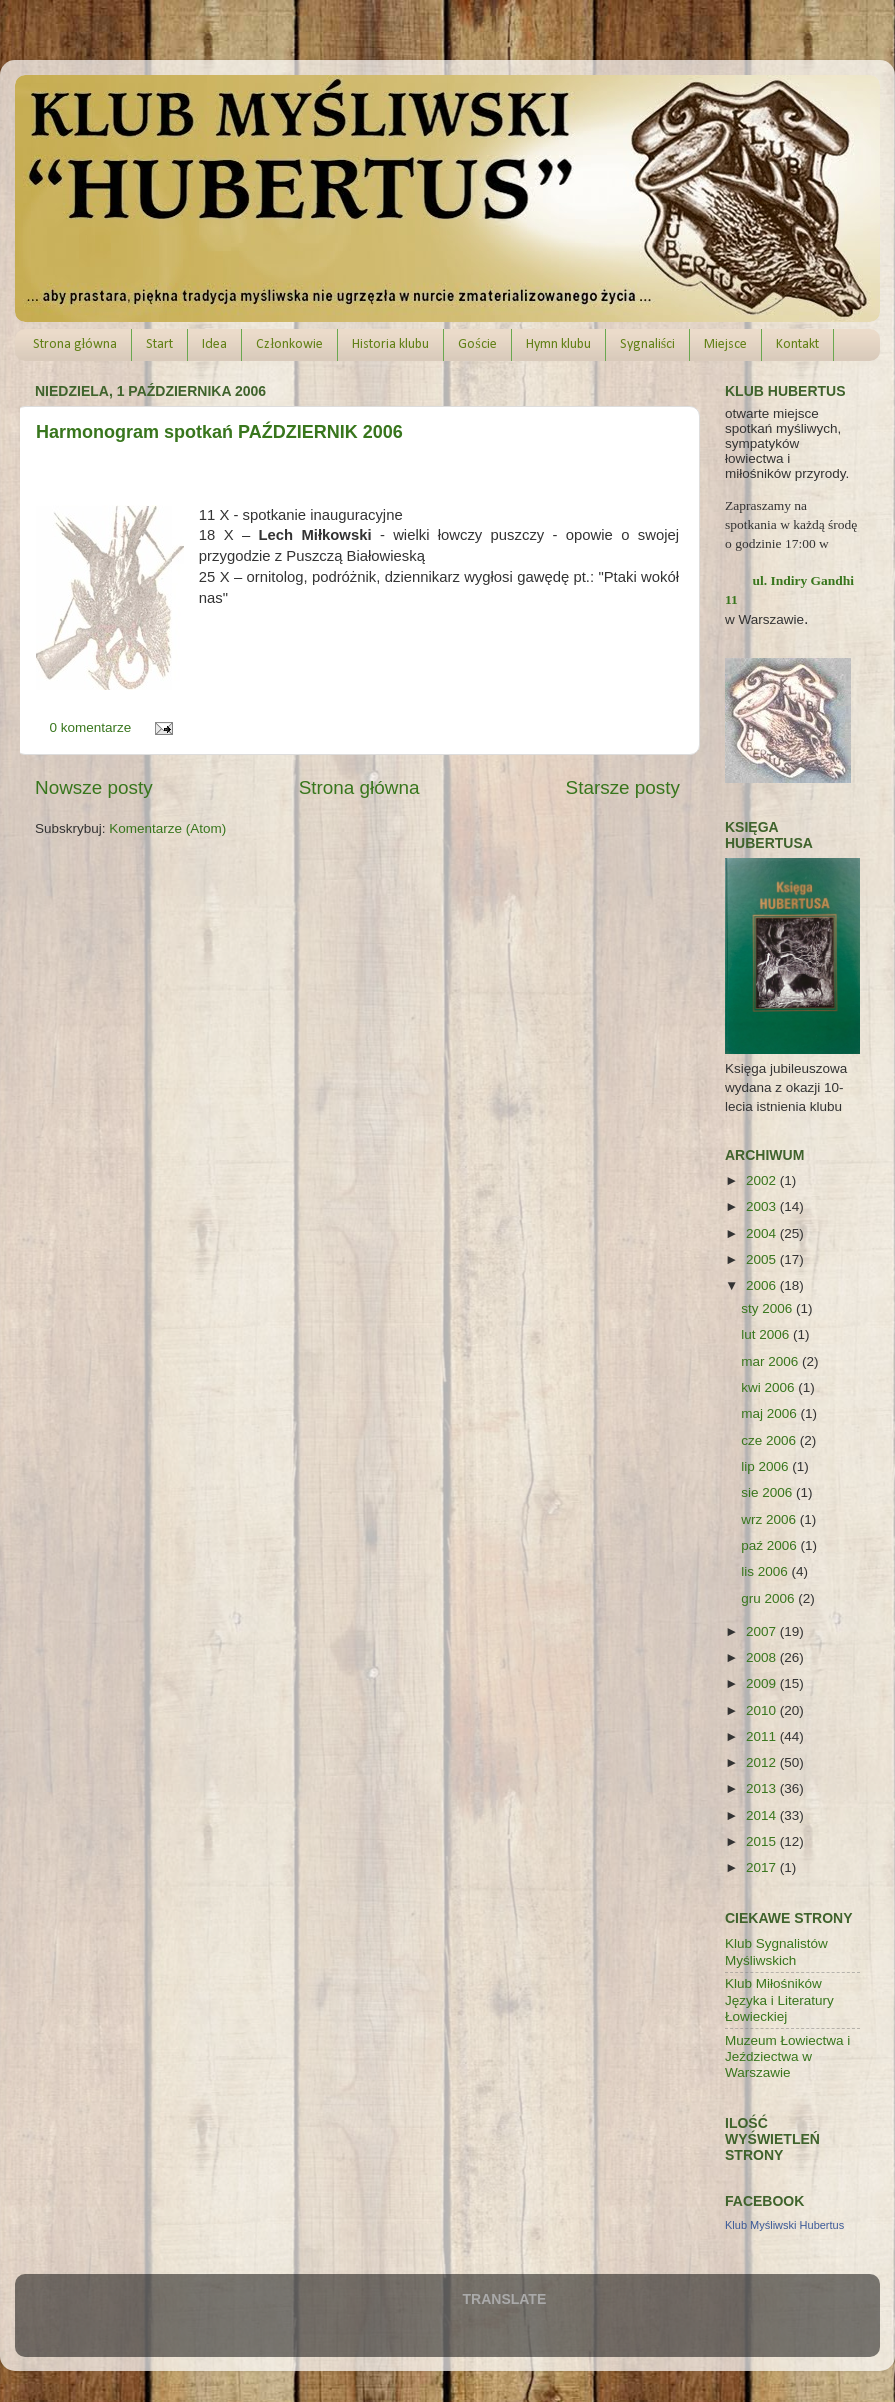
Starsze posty (623, 787)
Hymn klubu (558, 344)
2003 (763, 1206)
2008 (763, 1657)
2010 (763, 1710)
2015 (763, 1841)
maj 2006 (770, 1413)
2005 (763, 1259)
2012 (763, 1762)
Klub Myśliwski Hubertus (784, 2225)
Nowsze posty (94, 787)
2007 (763, 1631)
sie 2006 (768, 1492)
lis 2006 (766, 1571)
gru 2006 (769, 1598)
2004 (763, 1233)
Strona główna (75, 344)
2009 (763, 1683)
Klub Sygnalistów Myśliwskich (776, 1951)
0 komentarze (91, 727)
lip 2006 (766, 1466)
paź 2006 (770, 1545)
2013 (763, 1788)
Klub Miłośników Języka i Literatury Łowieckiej (779, 1999)
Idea (214, 344)
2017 (763, 1867)
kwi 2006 (769, 1387)
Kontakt (797, 344)
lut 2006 (767, 1334)
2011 (763, 1736)
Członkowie (289, 344)
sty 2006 (768, 1308)
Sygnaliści (647, 344)
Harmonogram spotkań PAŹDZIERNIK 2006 (219, 432)
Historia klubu (390, 344)
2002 (763, 1180)
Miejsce (725, 344)
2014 (763, 1815)
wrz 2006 (770, 1519)
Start (159, 344)
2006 (763, 1285)
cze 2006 (770, 1440)
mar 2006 (771, 1361)
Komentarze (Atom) (167, 828)
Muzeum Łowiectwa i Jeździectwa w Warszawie (787, 2056)
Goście (477, 344)
